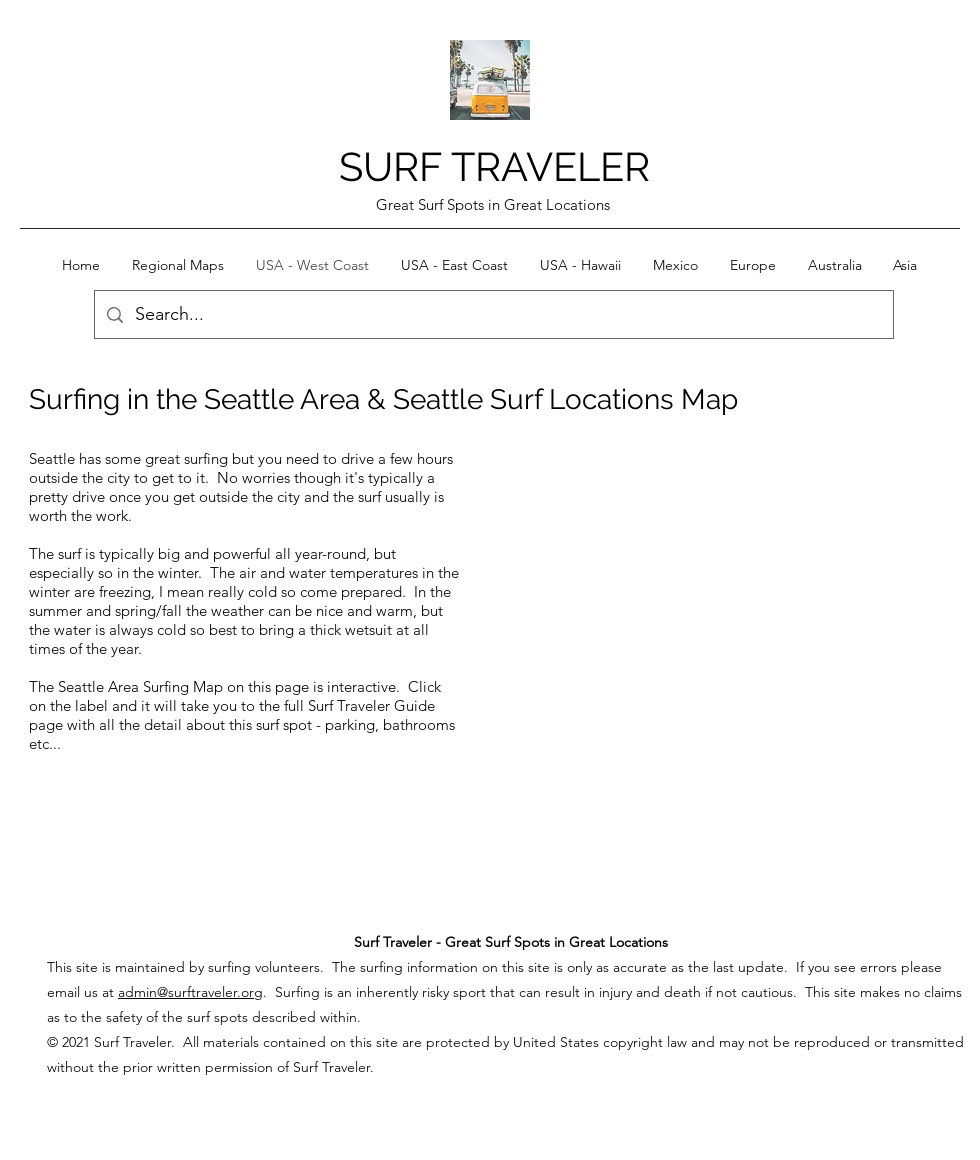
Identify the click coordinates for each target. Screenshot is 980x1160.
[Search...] (493, 315)
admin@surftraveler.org (190, 992)
